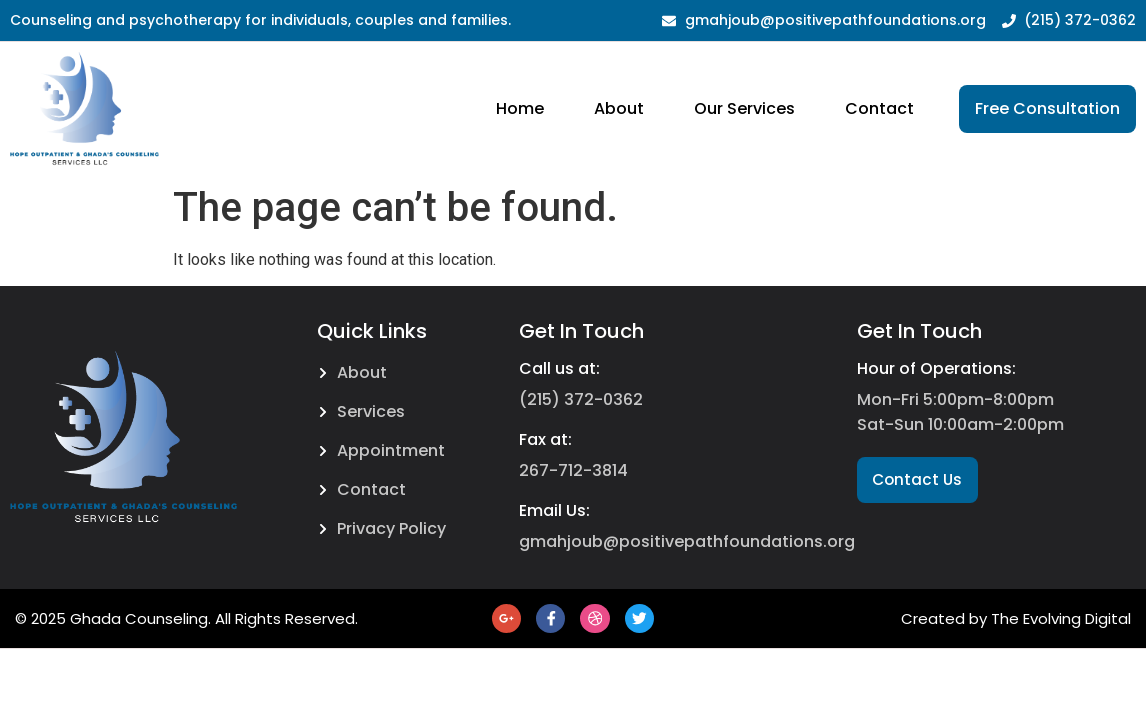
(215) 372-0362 (581, 399)
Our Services (744, 108)
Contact (879, 108)
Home (520, 108)
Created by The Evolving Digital (1016, 619)
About (619, 108)
